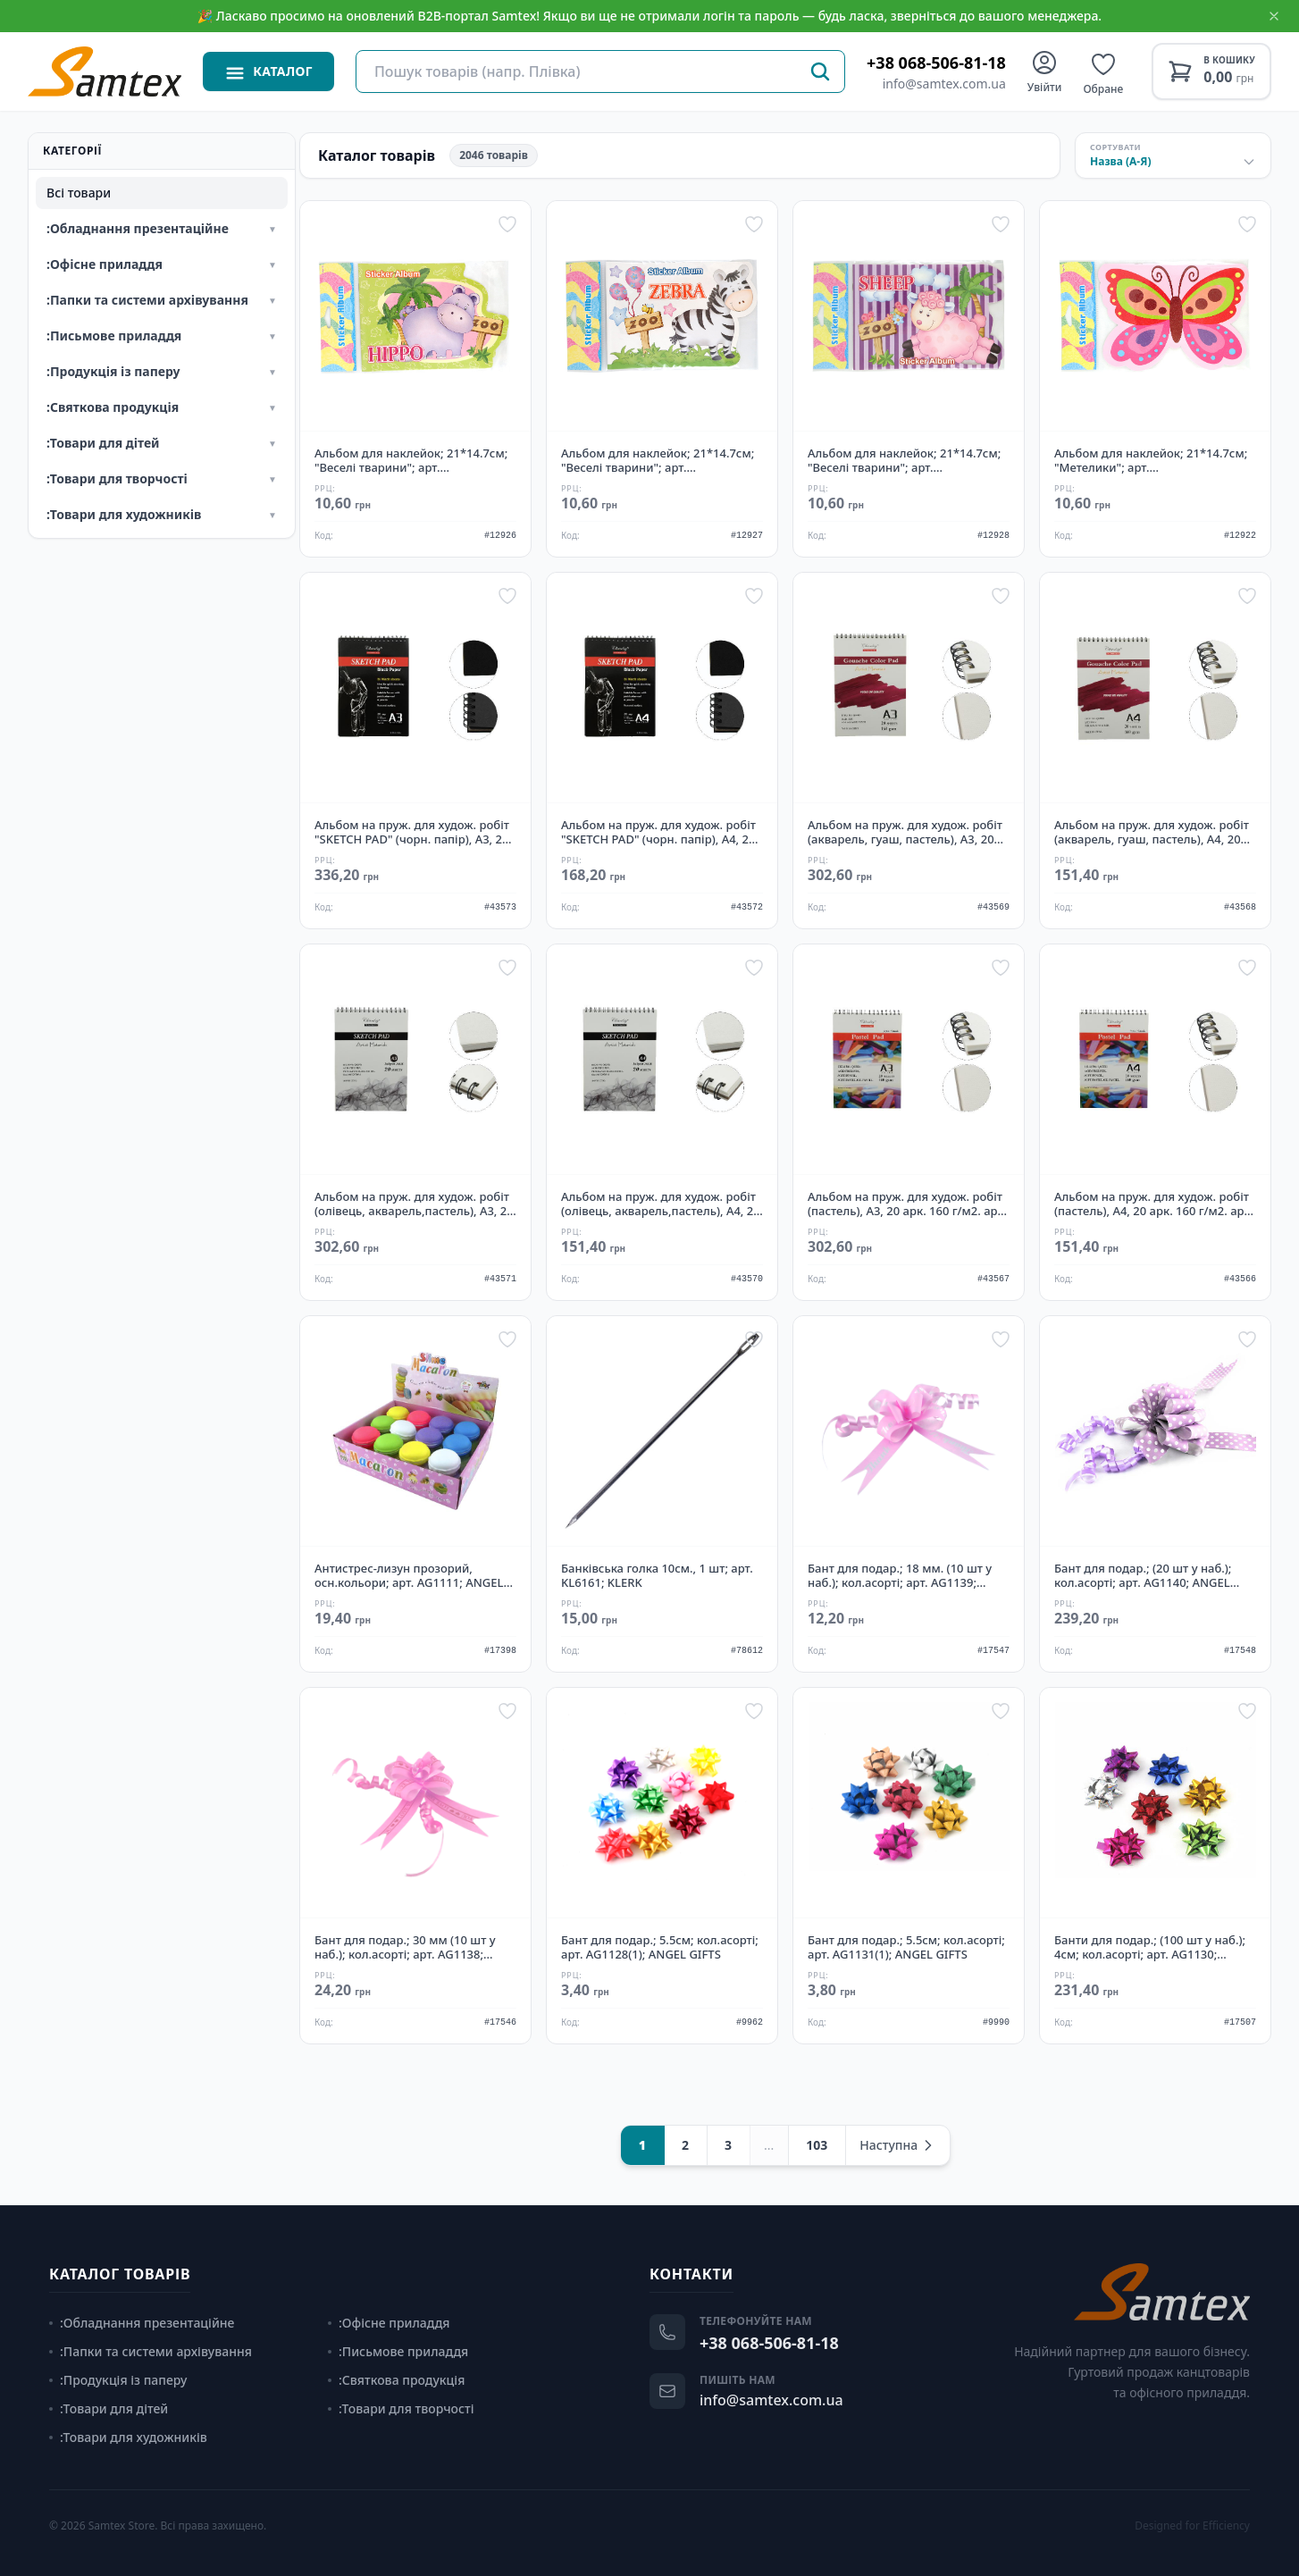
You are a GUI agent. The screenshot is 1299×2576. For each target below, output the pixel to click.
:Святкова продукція (396, 2379)
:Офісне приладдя (389, 2322)
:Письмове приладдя (398, 2351)
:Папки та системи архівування (150, 2351)
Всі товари (78, 192)
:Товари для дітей (108, 2408)
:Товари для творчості (401, 2408)
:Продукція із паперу (118, 2379)
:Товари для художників (128, 2437)
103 (816, 2144)
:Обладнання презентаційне (141, 2322)
